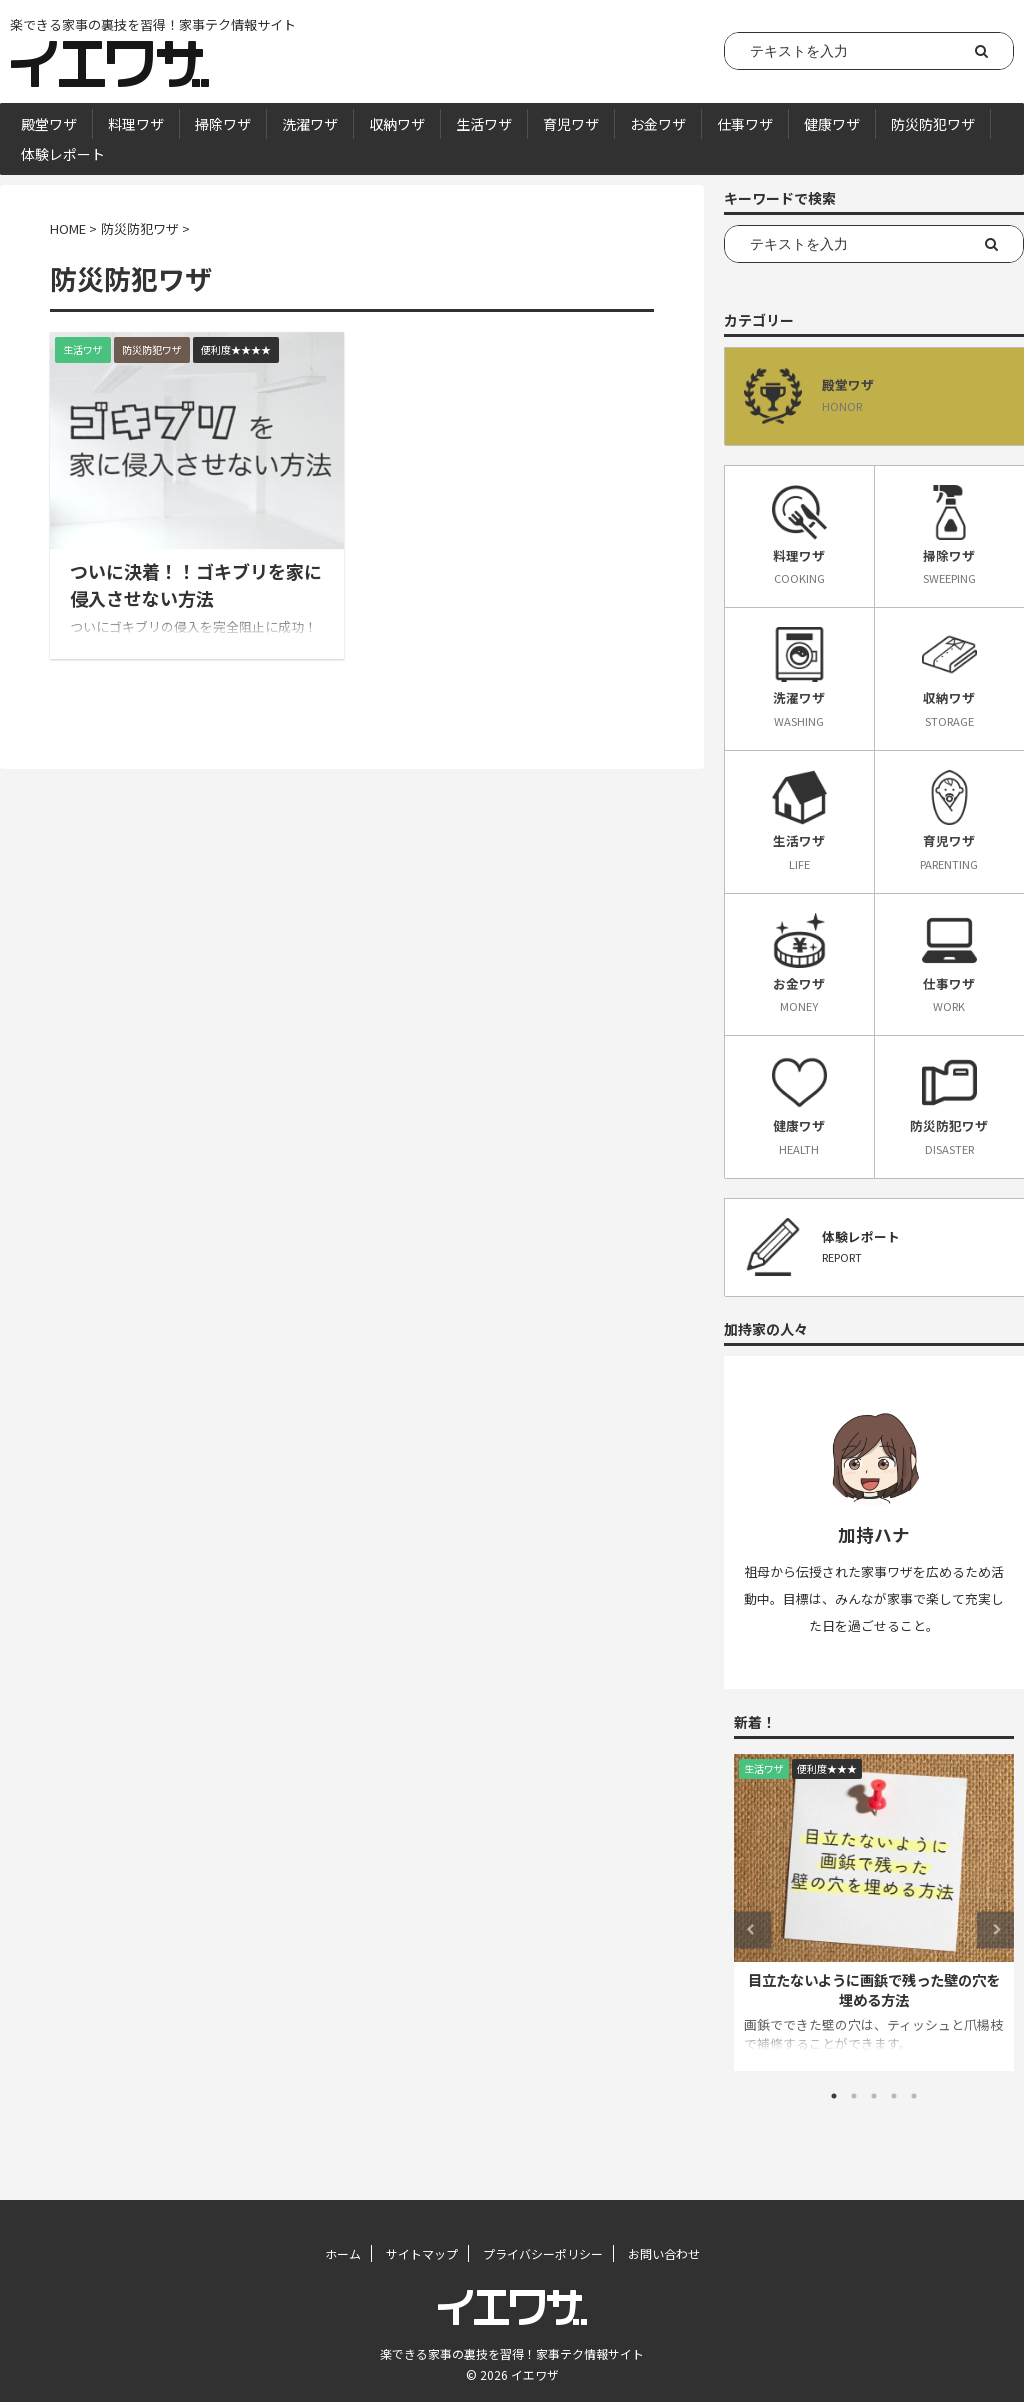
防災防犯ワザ (933, 124)
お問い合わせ (664, 2253)
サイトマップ (422, 2253)
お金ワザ (658, 124)
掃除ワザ (223, 124)
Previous (752, 1929)
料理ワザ (136, 124)
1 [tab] (834, 2096)
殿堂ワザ (49, 124)
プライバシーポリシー (543, 2253)
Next (995, 1929)
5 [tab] (914, 2096)
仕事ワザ (745, 124)
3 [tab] (874, 2096)
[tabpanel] (874, 1912)
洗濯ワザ (310, 124)
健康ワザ (832, 124)
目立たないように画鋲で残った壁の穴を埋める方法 (874, 1989)
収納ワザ (397, 124)
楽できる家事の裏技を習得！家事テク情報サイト (512, 2353)
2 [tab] (854, 2096)
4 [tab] (894, 2096)
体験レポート (63, 154)
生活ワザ (484, 124)
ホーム (343, 2253)
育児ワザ (571, 124)
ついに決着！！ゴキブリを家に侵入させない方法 (196, 584)
